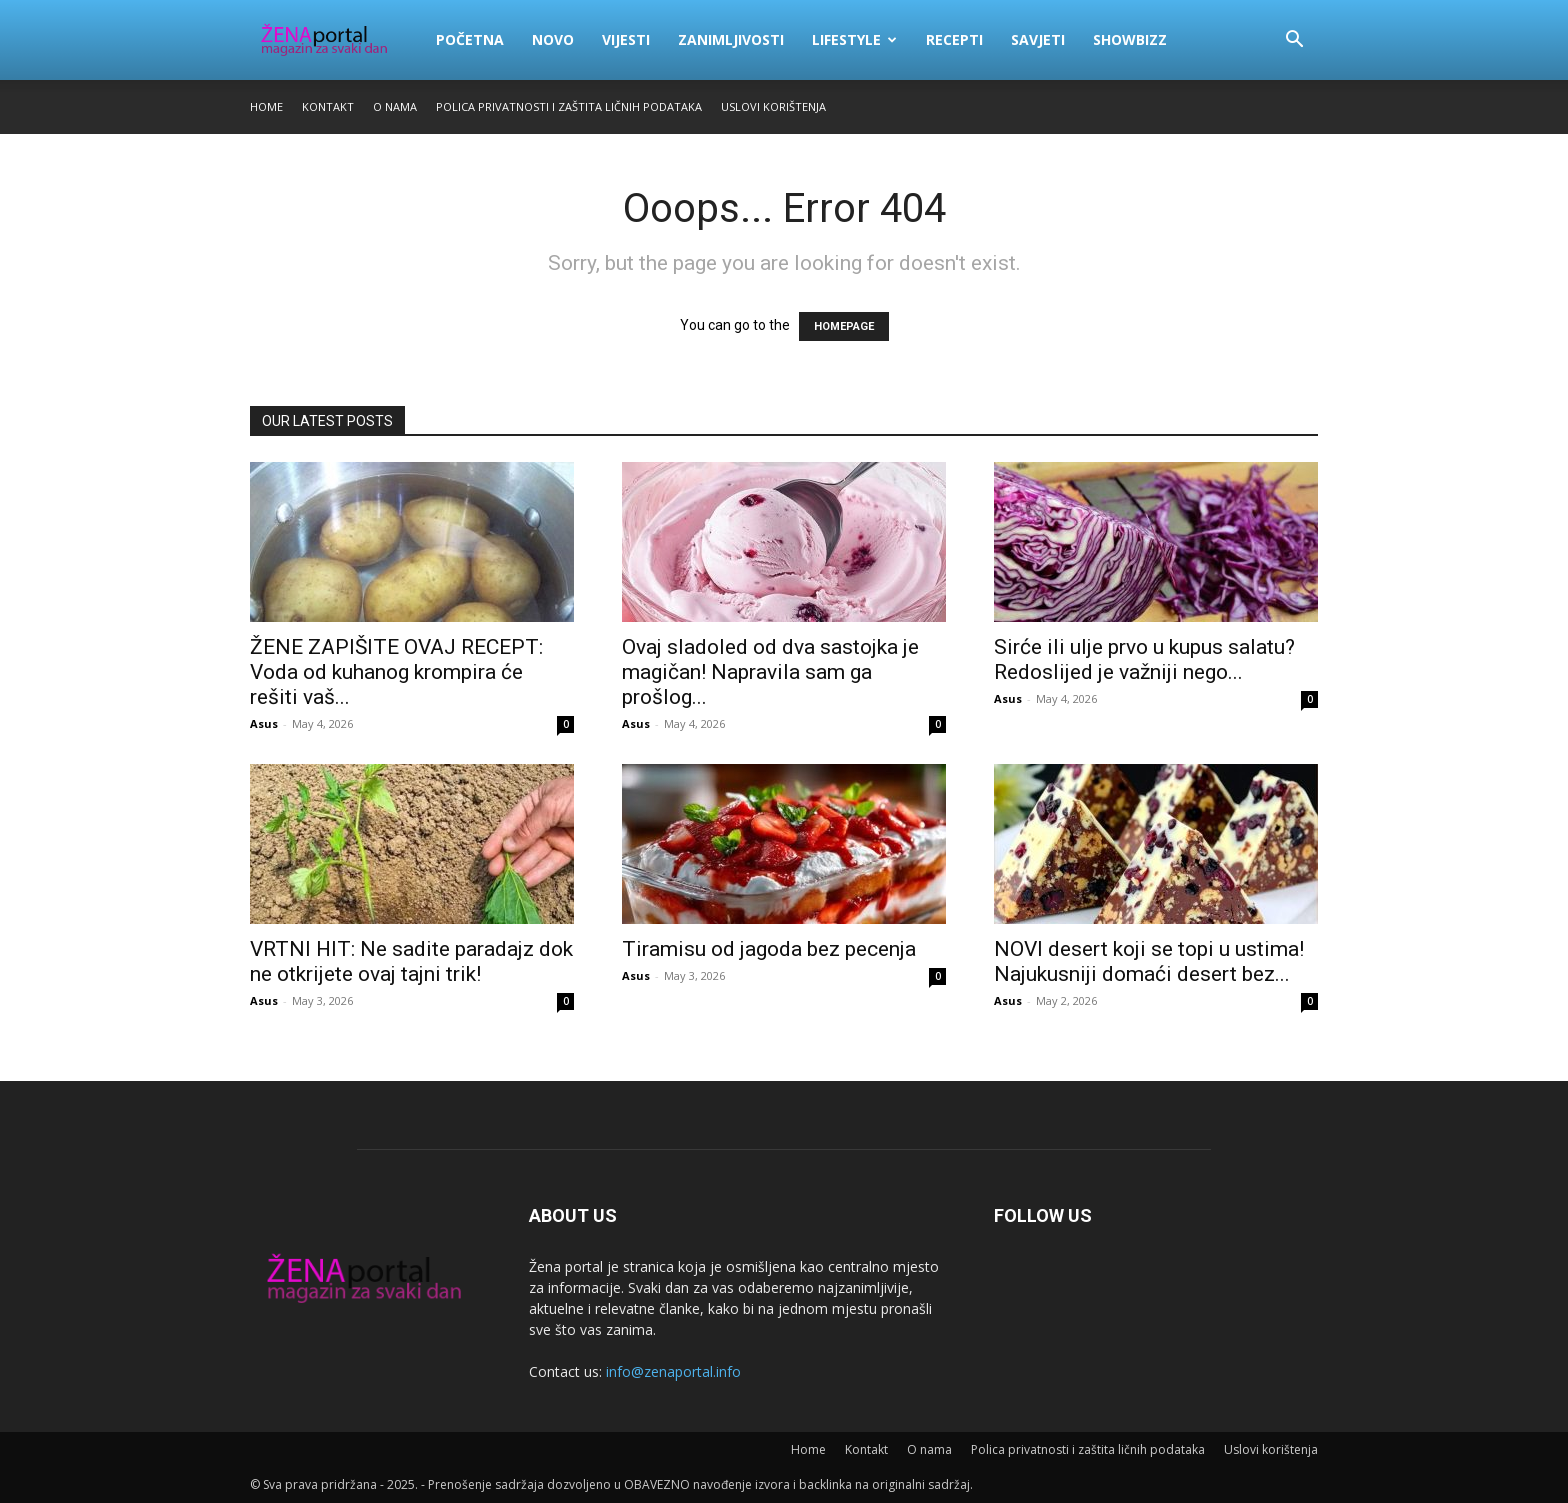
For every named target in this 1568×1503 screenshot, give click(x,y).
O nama (395, 106)
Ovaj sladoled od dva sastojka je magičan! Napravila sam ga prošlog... (770, 672)
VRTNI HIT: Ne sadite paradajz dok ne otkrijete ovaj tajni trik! (411, 961)
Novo (553, 39)
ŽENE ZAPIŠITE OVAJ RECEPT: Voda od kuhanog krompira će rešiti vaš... (396, 672)
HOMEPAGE (844, 326)
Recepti (954, 39)
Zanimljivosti (731, 39)
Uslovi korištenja (773, 106)
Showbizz (1130, 39)
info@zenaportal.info (673, 1371)
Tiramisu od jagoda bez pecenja (769, 949)
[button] (1294, 41)
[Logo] (336, 40)
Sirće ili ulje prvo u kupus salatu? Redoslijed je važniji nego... (1144, 659)
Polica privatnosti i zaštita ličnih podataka (569, 106)
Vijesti (626, 39)
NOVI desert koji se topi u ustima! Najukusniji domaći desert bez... (1149, 961)
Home (266, 106)
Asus (264, 723)
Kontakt (328, 106)
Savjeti (1038, 39)
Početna (470, 39)
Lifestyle (854, 39)
